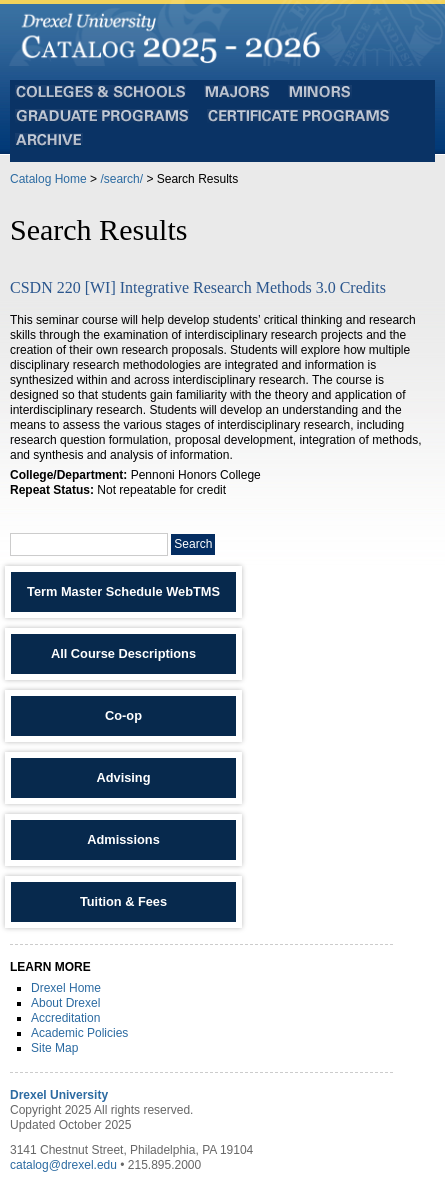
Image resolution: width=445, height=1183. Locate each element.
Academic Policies (79, 1033)
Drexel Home (66, 988)
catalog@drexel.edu (63, 1165)
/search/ (121, 179)
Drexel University (59, 1095)
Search (193, 544)
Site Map (54, 1048)
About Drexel (65, 1003)
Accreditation (65, 1018)
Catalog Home (48, 179)
